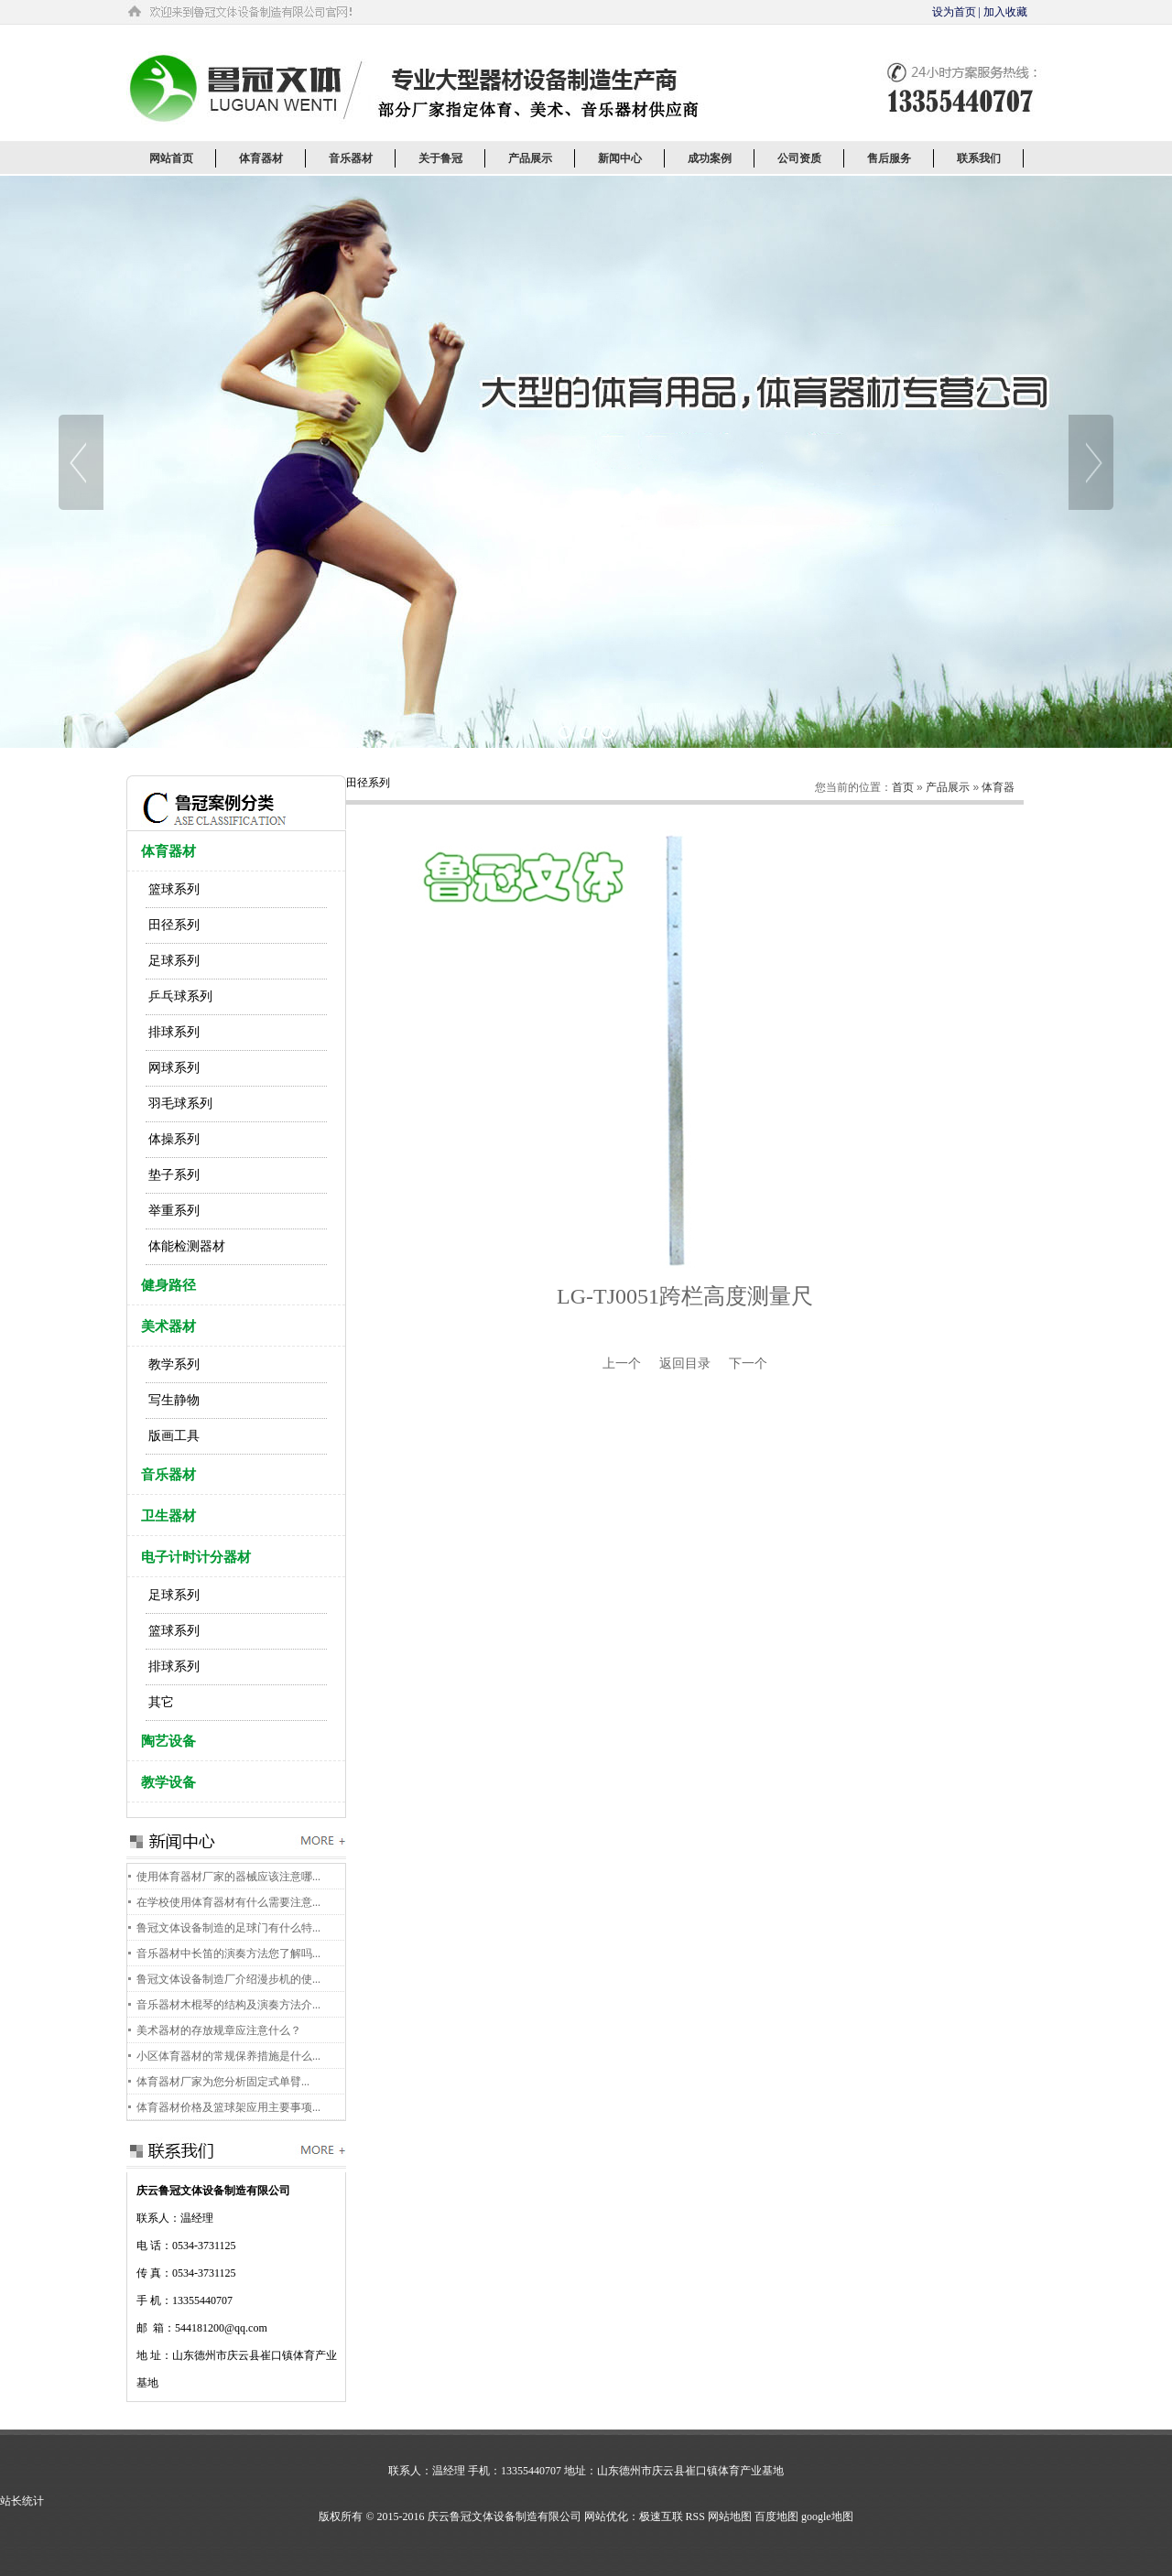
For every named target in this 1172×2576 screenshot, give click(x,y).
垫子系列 (174, 1175)
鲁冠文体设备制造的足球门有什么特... (228, 1927)
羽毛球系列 (180, 1103)
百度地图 (776, 2516)
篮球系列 (174, 889)
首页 (903, 787)
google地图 (827, 2516)
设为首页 (954, 11)
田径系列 (174, 925)
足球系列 (174, 961)
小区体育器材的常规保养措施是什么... (228, 2056)
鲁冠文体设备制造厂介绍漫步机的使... (228, 1979)
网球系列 (174, 1068)
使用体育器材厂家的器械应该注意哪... (228, 1876)
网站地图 (730, 2516)
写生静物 (174, 1400)
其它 (161, 1702)
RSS (695, 2516)
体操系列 (174, 1139)
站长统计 (22, 2501)
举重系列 (174, 1211)
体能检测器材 (186, 1246)
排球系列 (174, 1032)
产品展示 (948, 787)
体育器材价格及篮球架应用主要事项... (228, 2107)
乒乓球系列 (180, 996)
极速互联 (661, 2516)
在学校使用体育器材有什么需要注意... (228, 1902)
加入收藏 (1005, 11)
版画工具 (174, 1436)
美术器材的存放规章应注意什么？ (218, 2030)
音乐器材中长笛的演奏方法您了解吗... (228, 1953)
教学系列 (174, 1364)
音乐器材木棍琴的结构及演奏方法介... (228, 2004)
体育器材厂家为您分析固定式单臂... (222, 2081)
